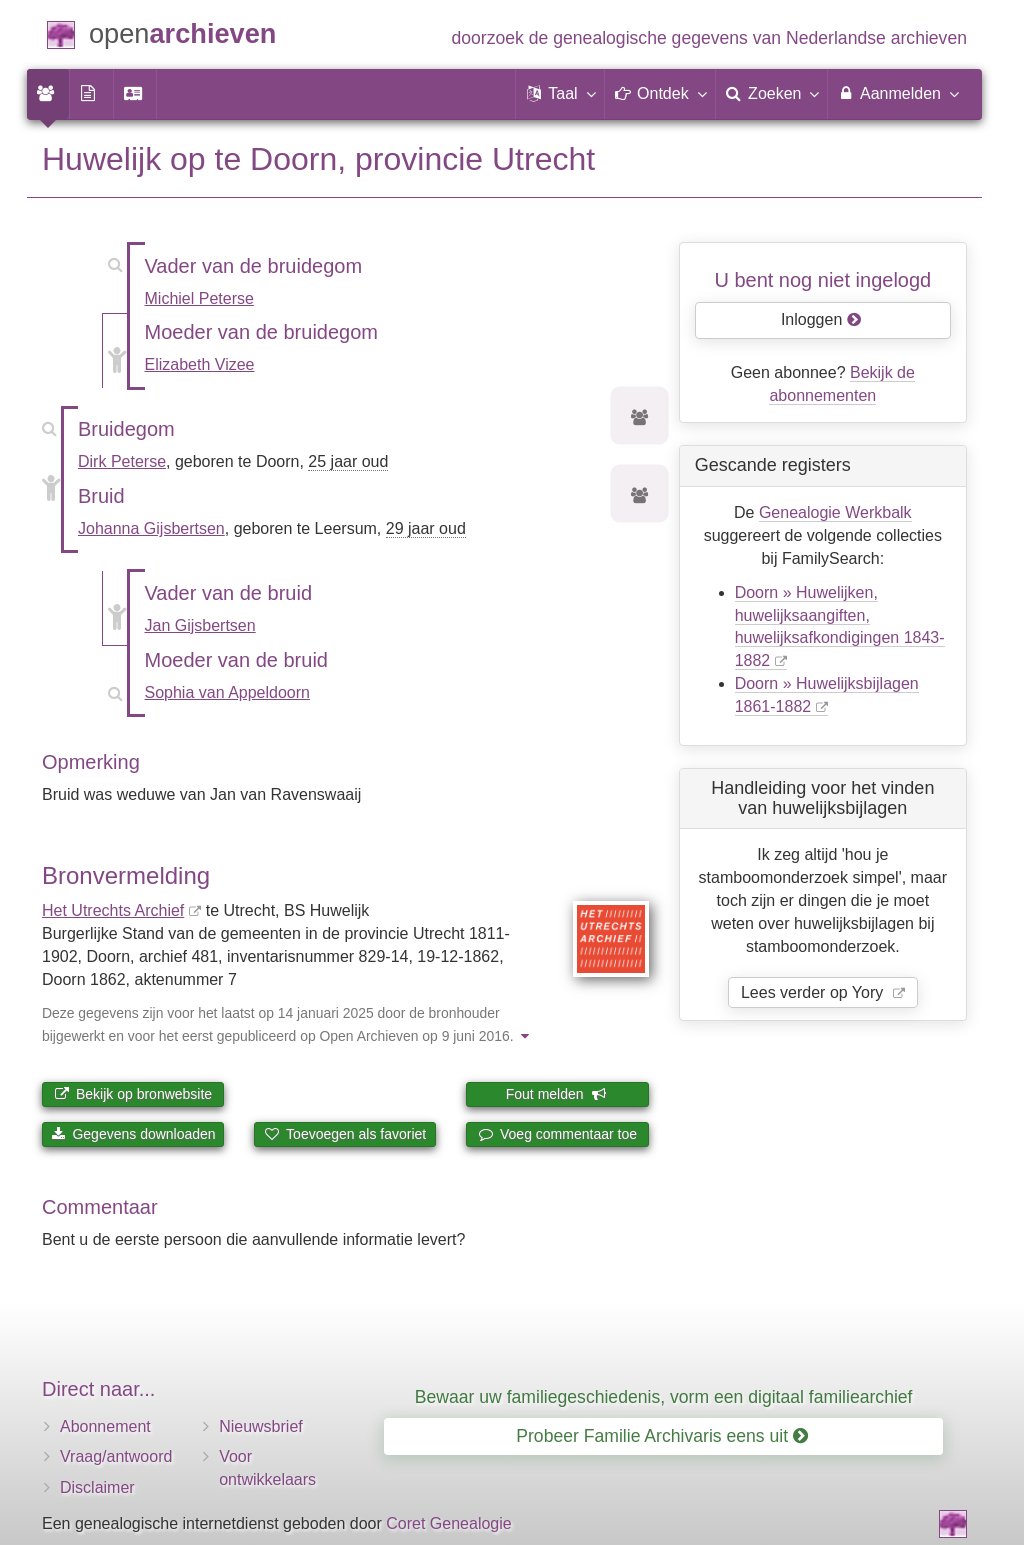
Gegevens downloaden (133, 1134)
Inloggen (821, 319)
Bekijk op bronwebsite (133, 1094)
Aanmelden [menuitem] (897, 93)
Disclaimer (97, 1487)
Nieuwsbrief (261, 1426)
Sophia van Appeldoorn (227, 692)
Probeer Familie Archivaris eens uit (662, 1436)
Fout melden (556, 1094)
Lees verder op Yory (814, 992)
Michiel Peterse (199, 298)
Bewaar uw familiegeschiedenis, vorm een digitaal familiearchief (664, 1397)
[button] (560, 94)
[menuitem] (48, 94)
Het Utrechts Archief (113, 910)
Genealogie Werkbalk (835, 512)
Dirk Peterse (122, 461)
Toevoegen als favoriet (345, 1134)
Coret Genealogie (448, 1523)
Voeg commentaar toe (557, 1134)
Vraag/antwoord (116, 1456)
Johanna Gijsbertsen (151, 528)
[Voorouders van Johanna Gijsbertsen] (640, 496)
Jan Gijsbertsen (200, 625)
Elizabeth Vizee (200, 364)
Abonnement (105, 1426)
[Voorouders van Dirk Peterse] (640, 418)
